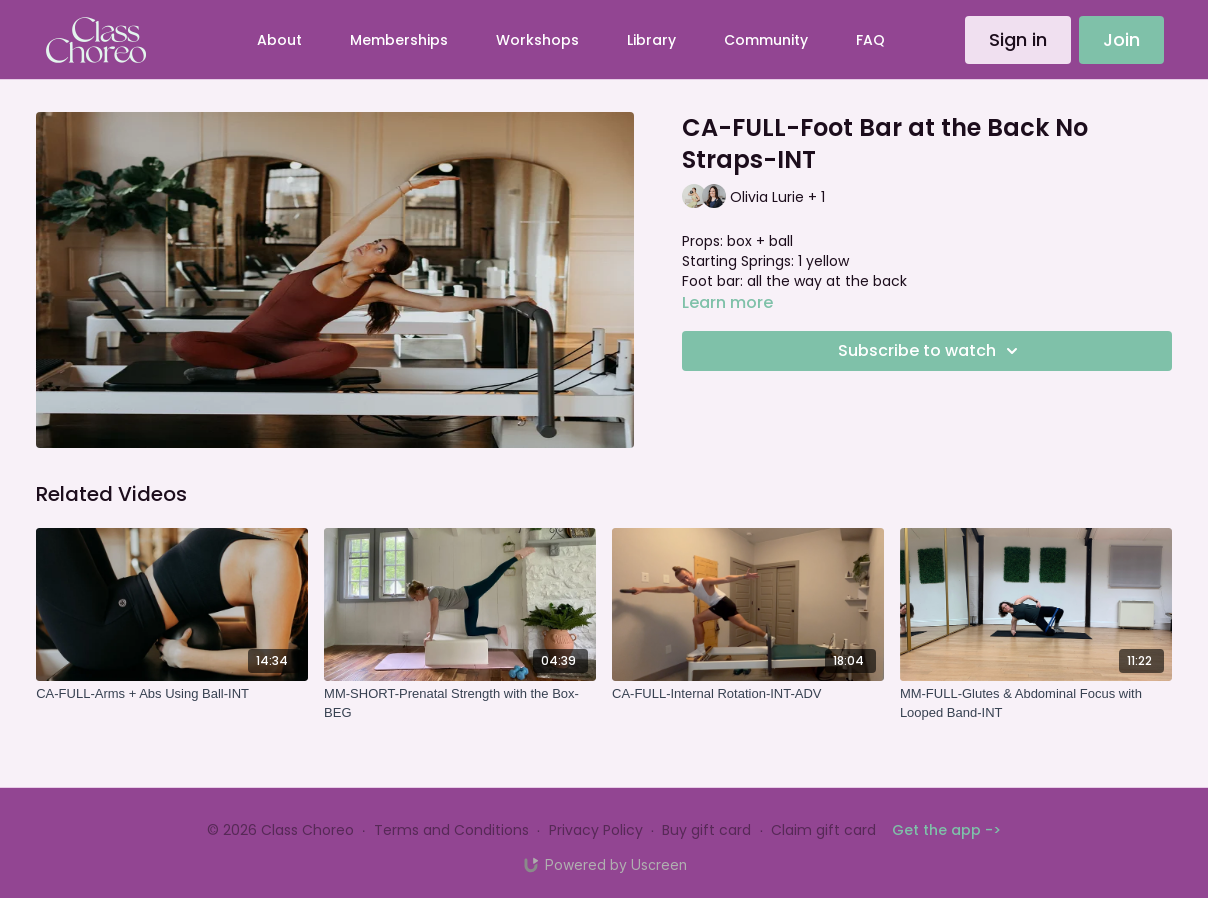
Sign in (1018, 39)
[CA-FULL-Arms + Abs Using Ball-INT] (172, 694)
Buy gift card (706, 830)
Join (1121, 39)
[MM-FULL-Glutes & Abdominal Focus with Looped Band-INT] (1036, 703)
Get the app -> (946, 830)
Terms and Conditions (451, 830)
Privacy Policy (596, 830)
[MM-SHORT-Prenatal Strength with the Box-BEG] (460, 703)
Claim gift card (823, 830)
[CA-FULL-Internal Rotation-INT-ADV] (748, 694)
